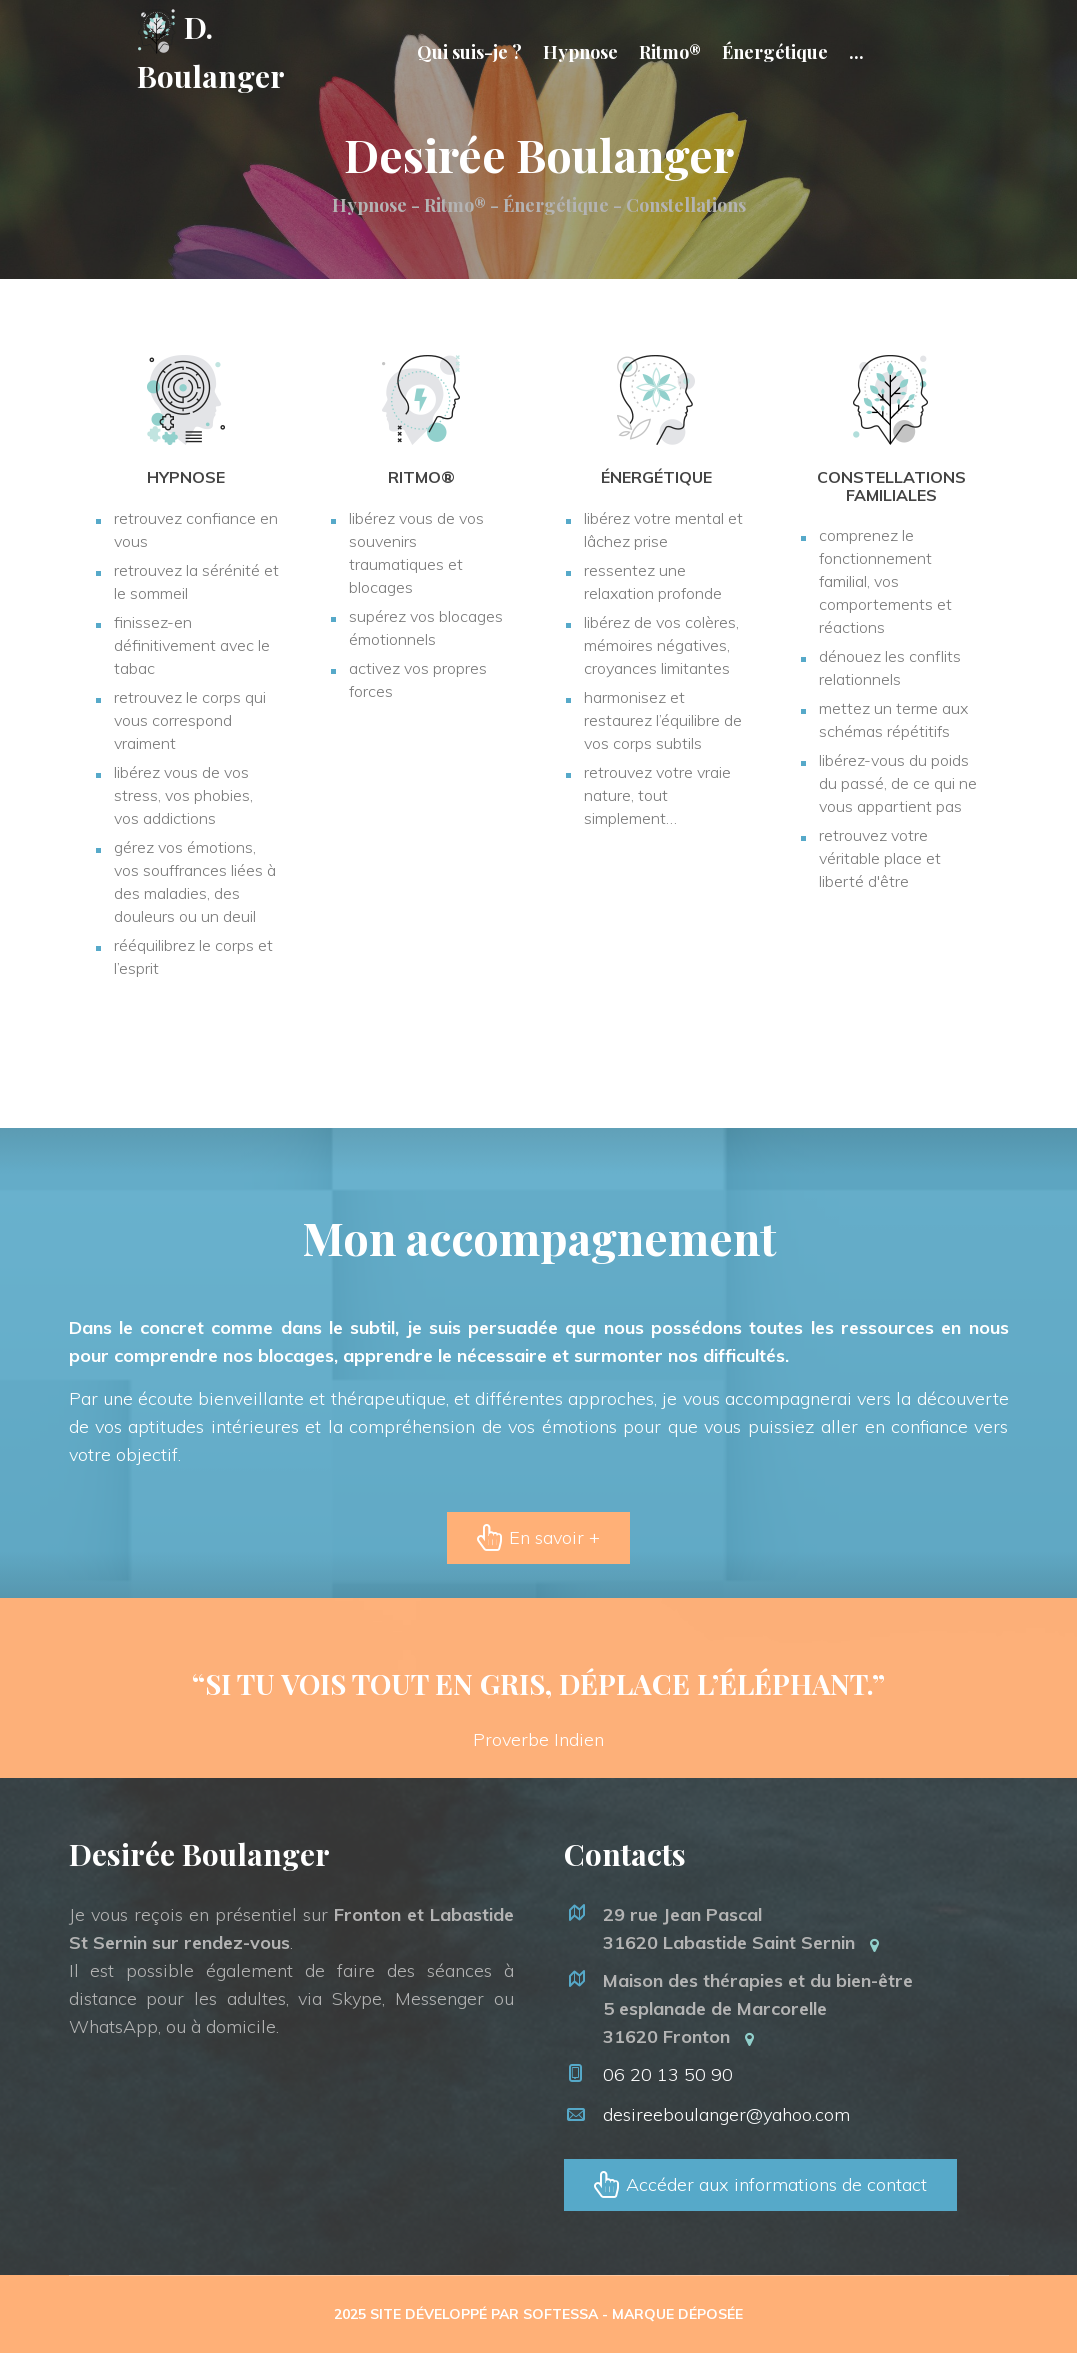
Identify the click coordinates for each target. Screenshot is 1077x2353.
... (856, 52)
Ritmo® (670, 52)
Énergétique (775, 52)
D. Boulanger (211, 51)
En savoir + (552, 1537)
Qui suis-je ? (469, 52)
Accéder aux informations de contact (774, 2184)
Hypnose (580, 52)
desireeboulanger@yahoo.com (726, 2114)
